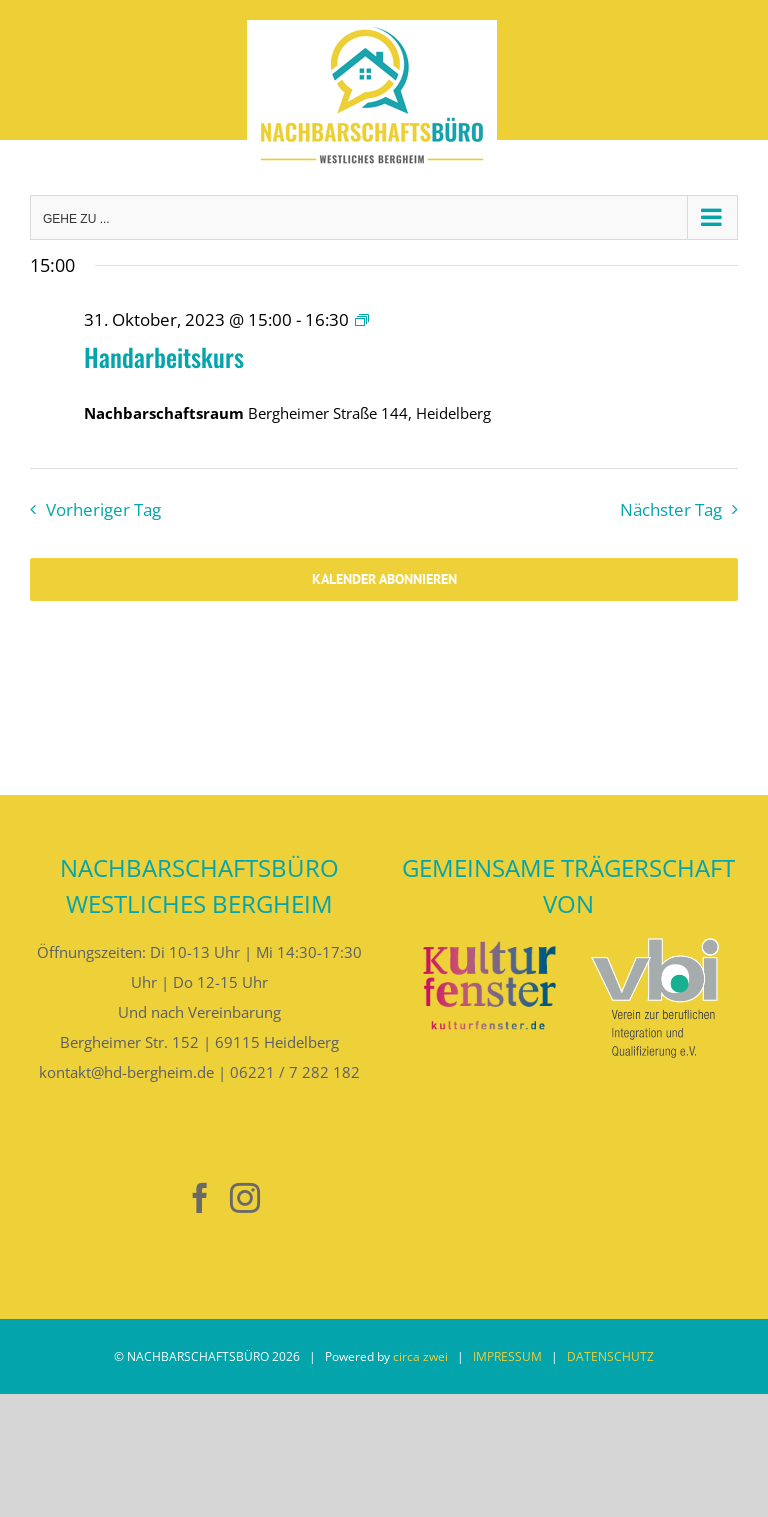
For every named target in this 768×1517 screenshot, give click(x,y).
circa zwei (420, 1356)
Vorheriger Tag (103, 509)
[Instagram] (245, 1198)
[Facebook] (200, 1198)
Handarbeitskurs (164, 356)
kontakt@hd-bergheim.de (126, 1072)
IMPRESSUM (507, 1356)
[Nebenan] (155, 1198)
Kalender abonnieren (384, 579)
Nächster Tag (671, 509)
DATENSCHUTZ (610, 1356)
